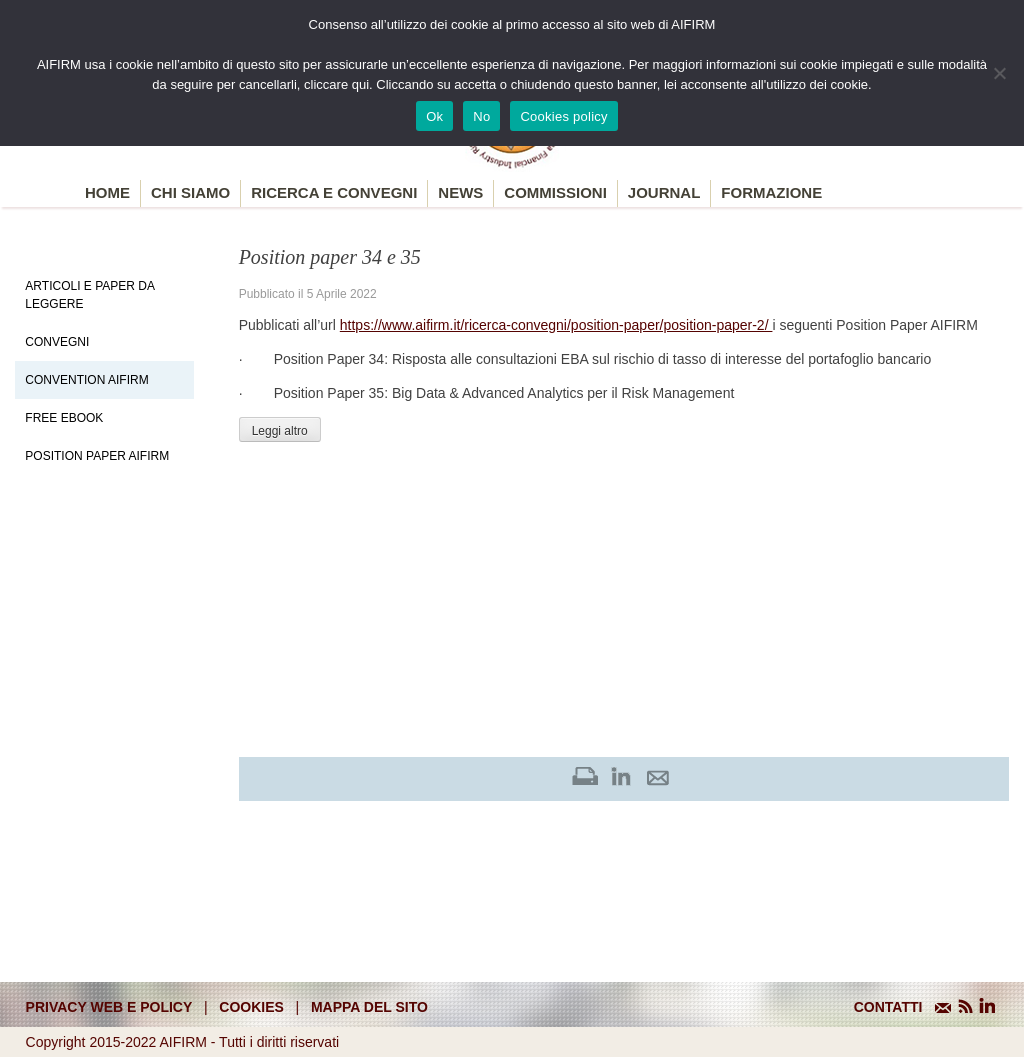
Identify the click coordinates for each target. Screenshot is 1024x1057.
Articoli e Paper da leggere (89, 295)
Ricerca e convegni (334, 192)
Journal (664, 192)
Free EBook (64, 418)
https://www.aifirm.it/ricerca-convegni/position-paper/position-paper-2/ (556, 325)
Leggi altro (280, 431)
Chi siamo (190, 192)
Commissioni (555, 192)
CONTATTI (888, 1007)
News (460, 192)
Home (107, 192)
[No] (999, 73)
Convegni (57, 342)
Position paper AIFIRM (97, 456)
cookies (251, 1007)
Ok (434, 116)
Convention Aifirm (86, 380)
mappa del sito (369, 1007)
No (481, 116)
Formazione (771, 192)
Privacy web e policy (109, 1007)
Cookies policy (563, 116)
